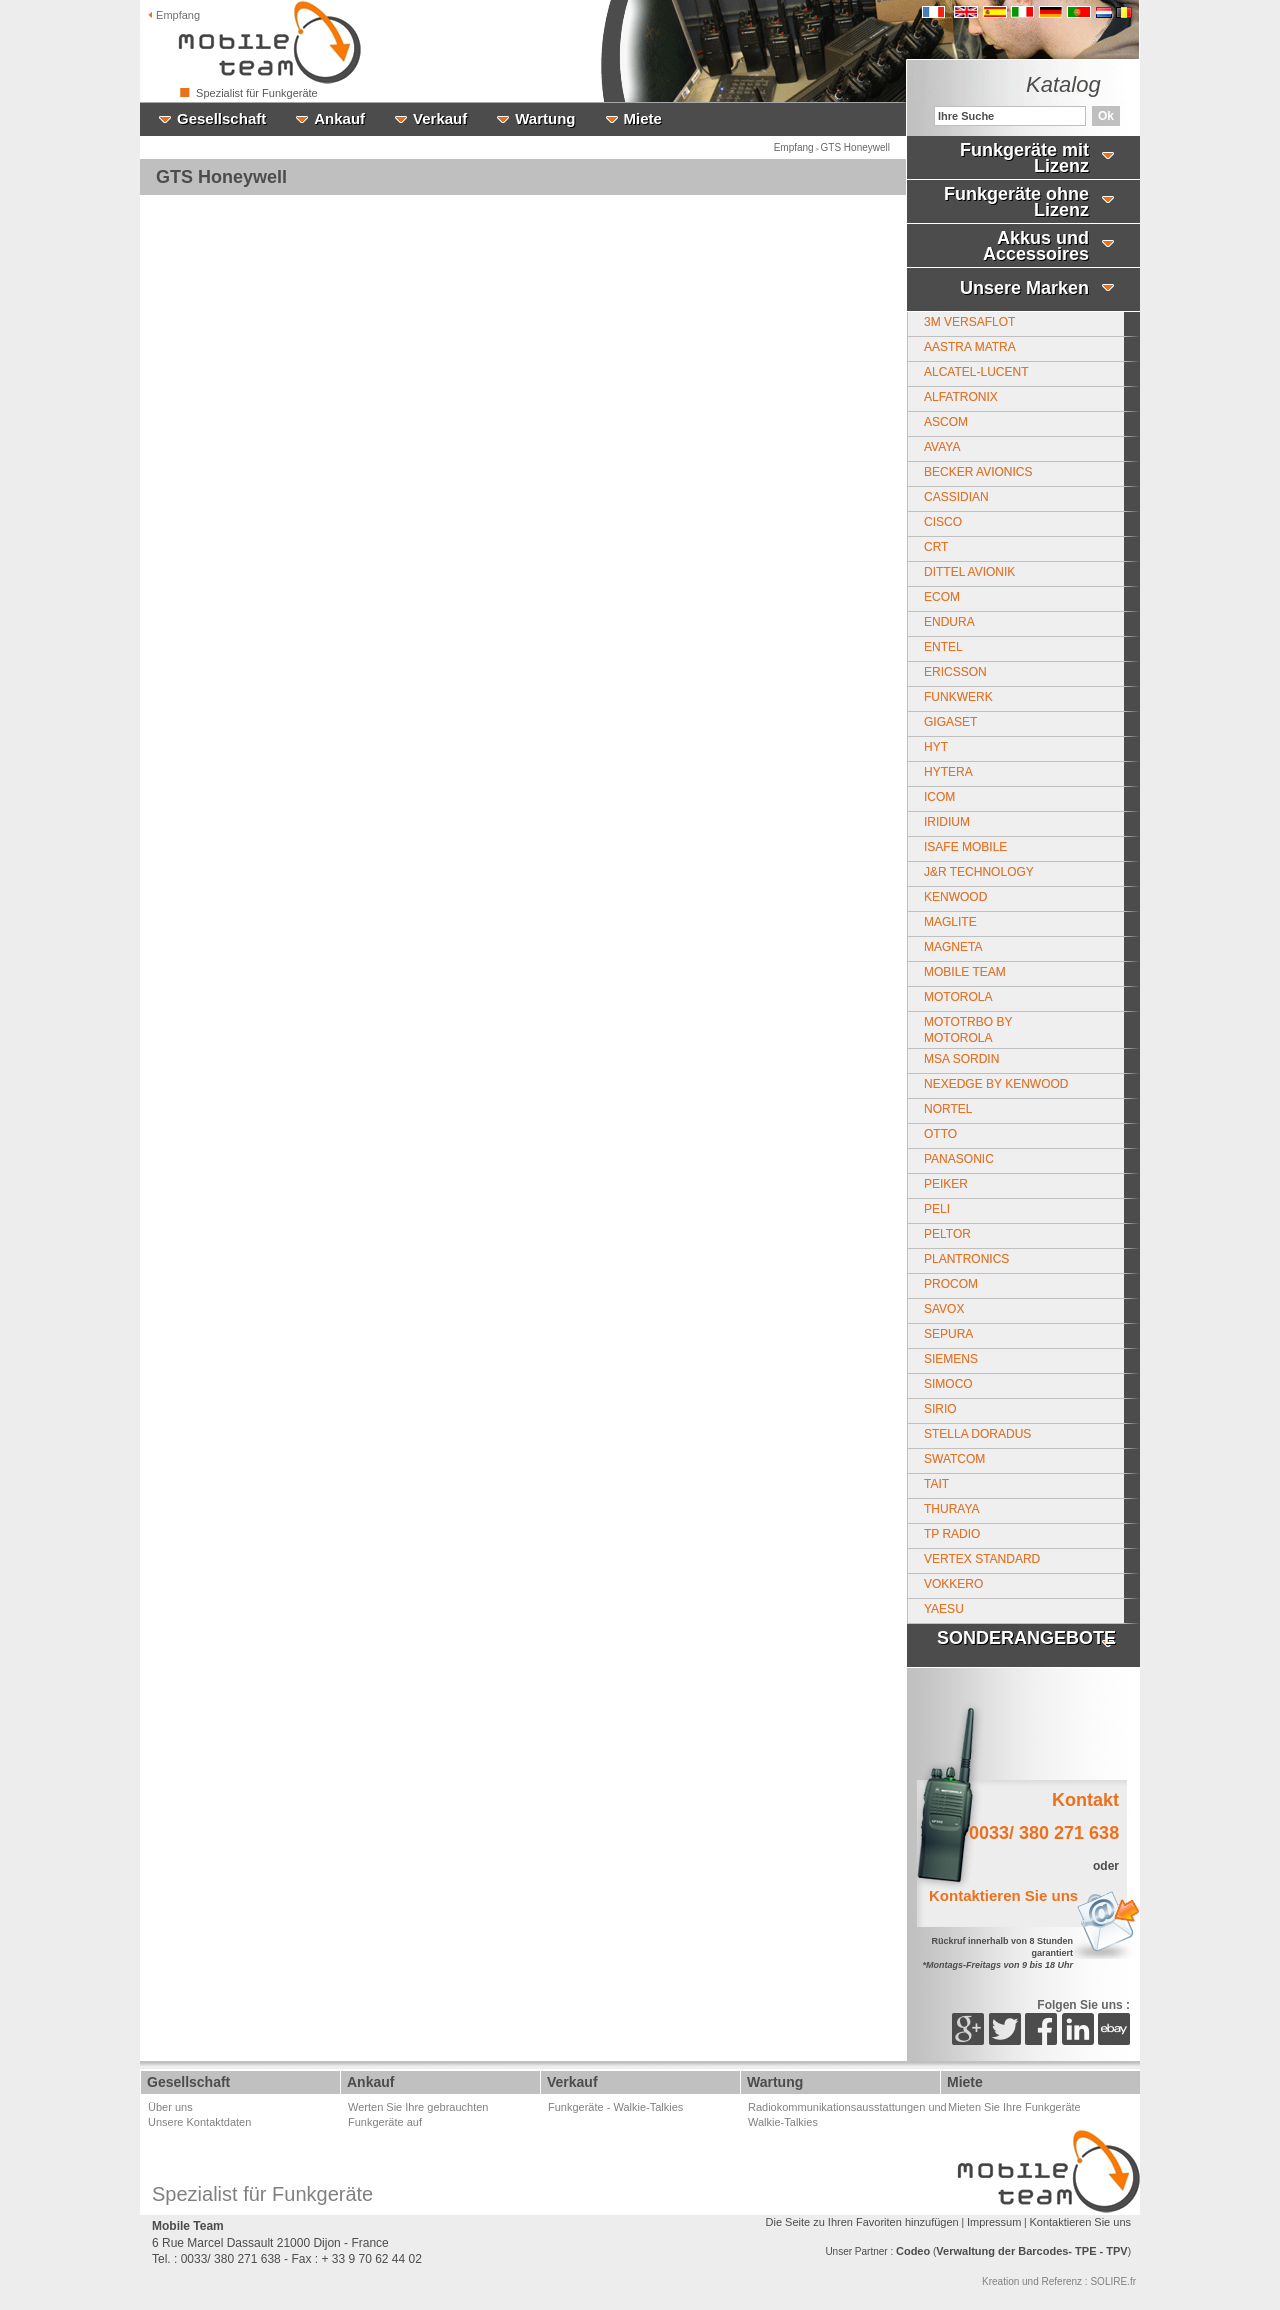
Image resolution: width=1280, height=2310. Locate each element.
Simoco (948, 1384)
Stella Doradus (977, 1434)
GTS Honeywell (855, 147)
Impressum (994, 2222)
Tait (936, 1484)
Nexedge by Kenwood (996, 1084)
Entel (943, 647)
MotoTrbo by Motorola (968, 1030)
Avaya (942, 447)
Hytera (948, 772)
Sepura (948, 1334)
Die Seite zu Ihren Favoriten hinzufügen (862, 2222)
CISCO (943, 522)
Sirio (940, 1409)
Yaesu (944, 1609)
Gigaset (950, 722)
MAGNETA (953, 947)
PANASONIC (959, 1159)
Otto (940, 1134)
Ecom (942, 597)
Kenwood (955, 897)
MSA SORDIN (961, 1059)
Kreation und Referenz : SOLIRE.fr (1059, 2281)
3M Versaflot (969, 322)
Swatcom (954, 1459)
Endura (949, 622)
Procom (951, 1284)
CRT (936, 547)
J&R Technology (979, 872)
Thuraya (952, 1509)
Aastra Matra (970, 347)
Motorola (958, 997)
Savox (944, 1309)
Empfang (174, 15)
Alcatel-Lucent (976, 372)
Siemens (951, 1359)
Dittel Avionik (969, 572)
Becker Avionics (978, 472)
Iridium (947, 822)
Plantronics (966, 1259)
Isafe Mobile (965, 847)
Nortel (948, 1109)
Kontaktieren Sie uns (1080, 2222)
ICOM (939, 797)
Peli (937, 1209)
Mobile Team (965, 972)
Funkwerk (958, 697)
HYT (936, 747)
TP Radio (952, 1534)
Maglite (950, 922)
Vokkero (953, 1584)
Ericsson (955, 672)
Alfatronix (961, 397)
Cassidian (956, 497)
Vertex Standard (982, 1559)
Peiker (946, 1184)
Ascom (946, 422)
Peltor (947, 1234)
